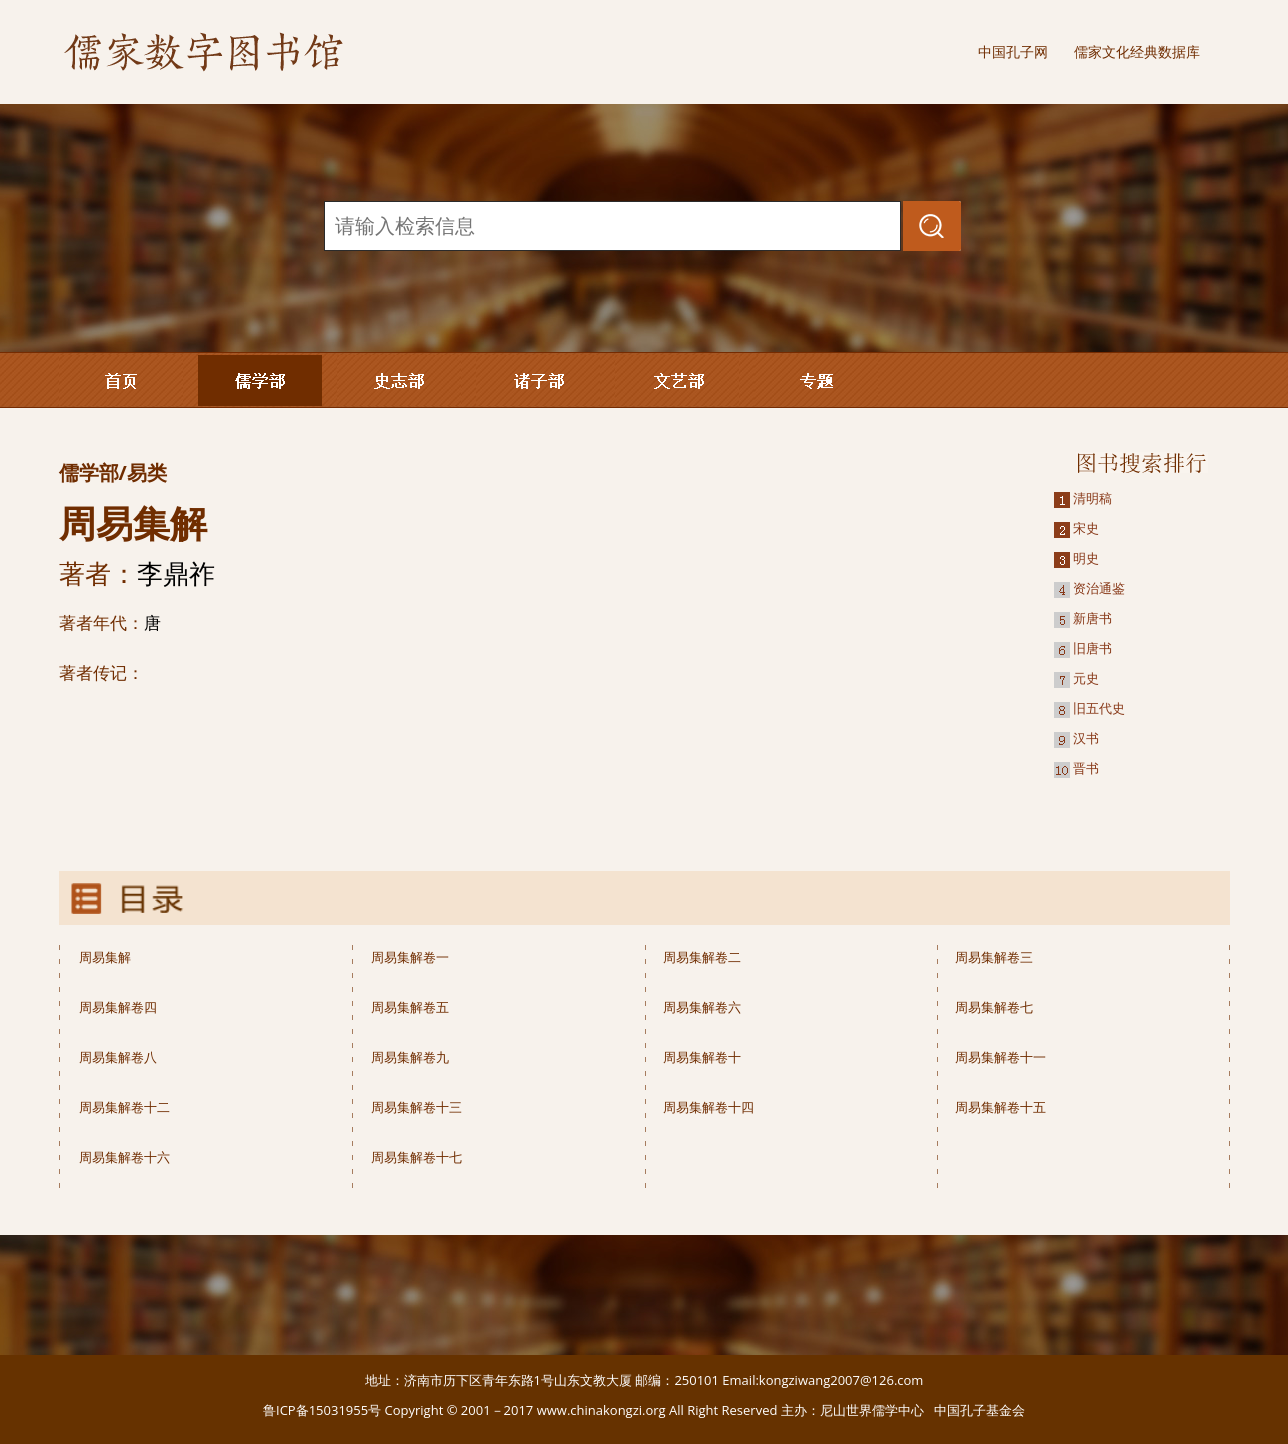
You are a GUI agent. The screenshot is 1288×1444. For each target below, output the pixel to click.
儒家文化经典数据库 (1137, 51)
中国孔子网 (1013, 51)
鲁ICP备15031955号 (322, 1410)
